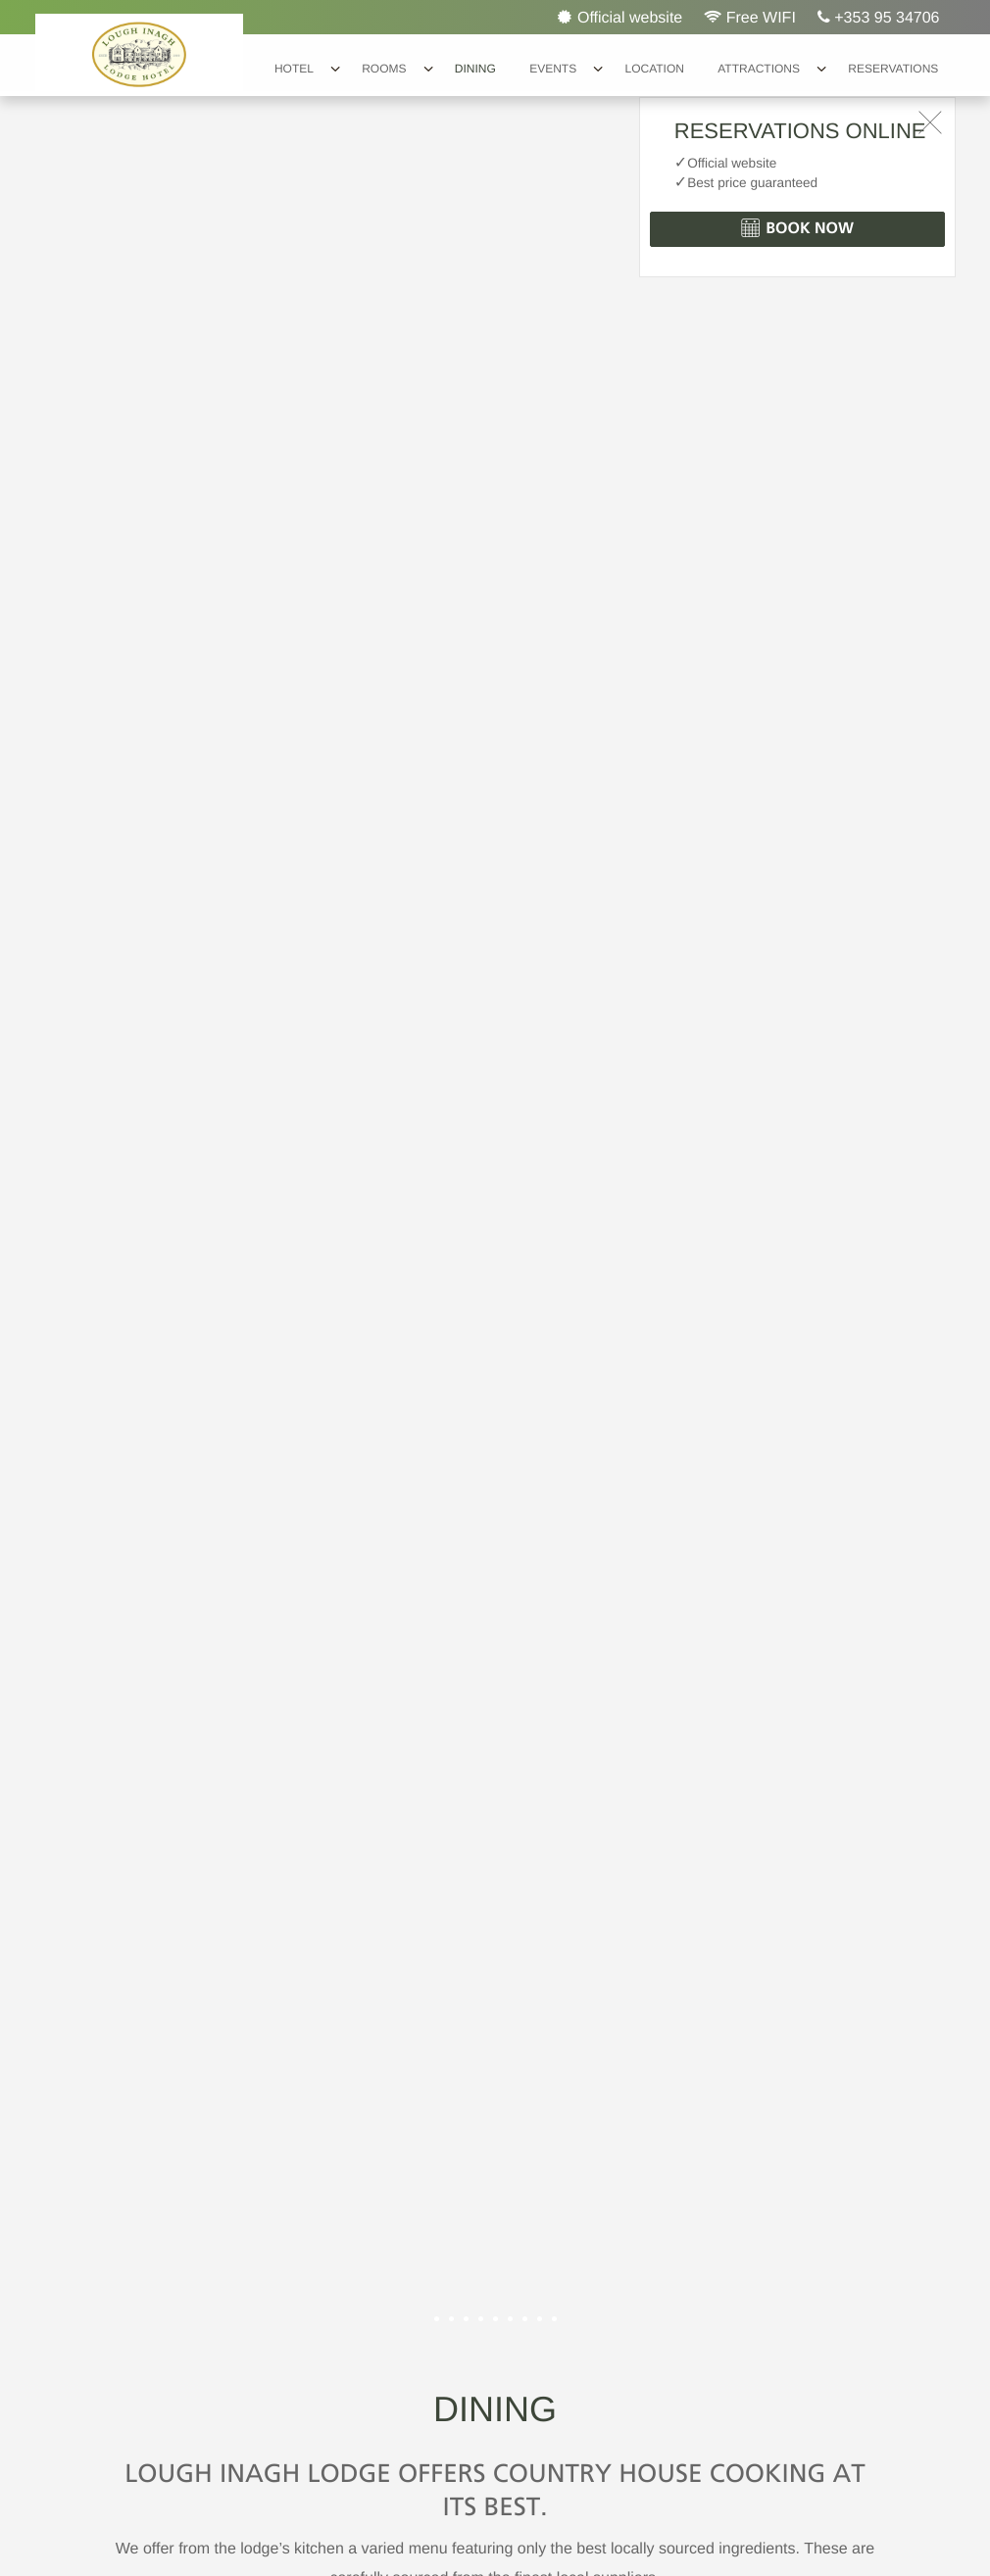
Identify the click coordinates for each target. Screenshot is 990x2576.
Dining (475, 68)
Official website (620, 17)
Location (653, 68)
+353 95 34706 (878, 17)
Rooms (384, 68)
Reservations (893, 68)
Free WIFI (750, 17)
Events (552, 68)
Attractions (759, 68)
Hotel (294, 68)
